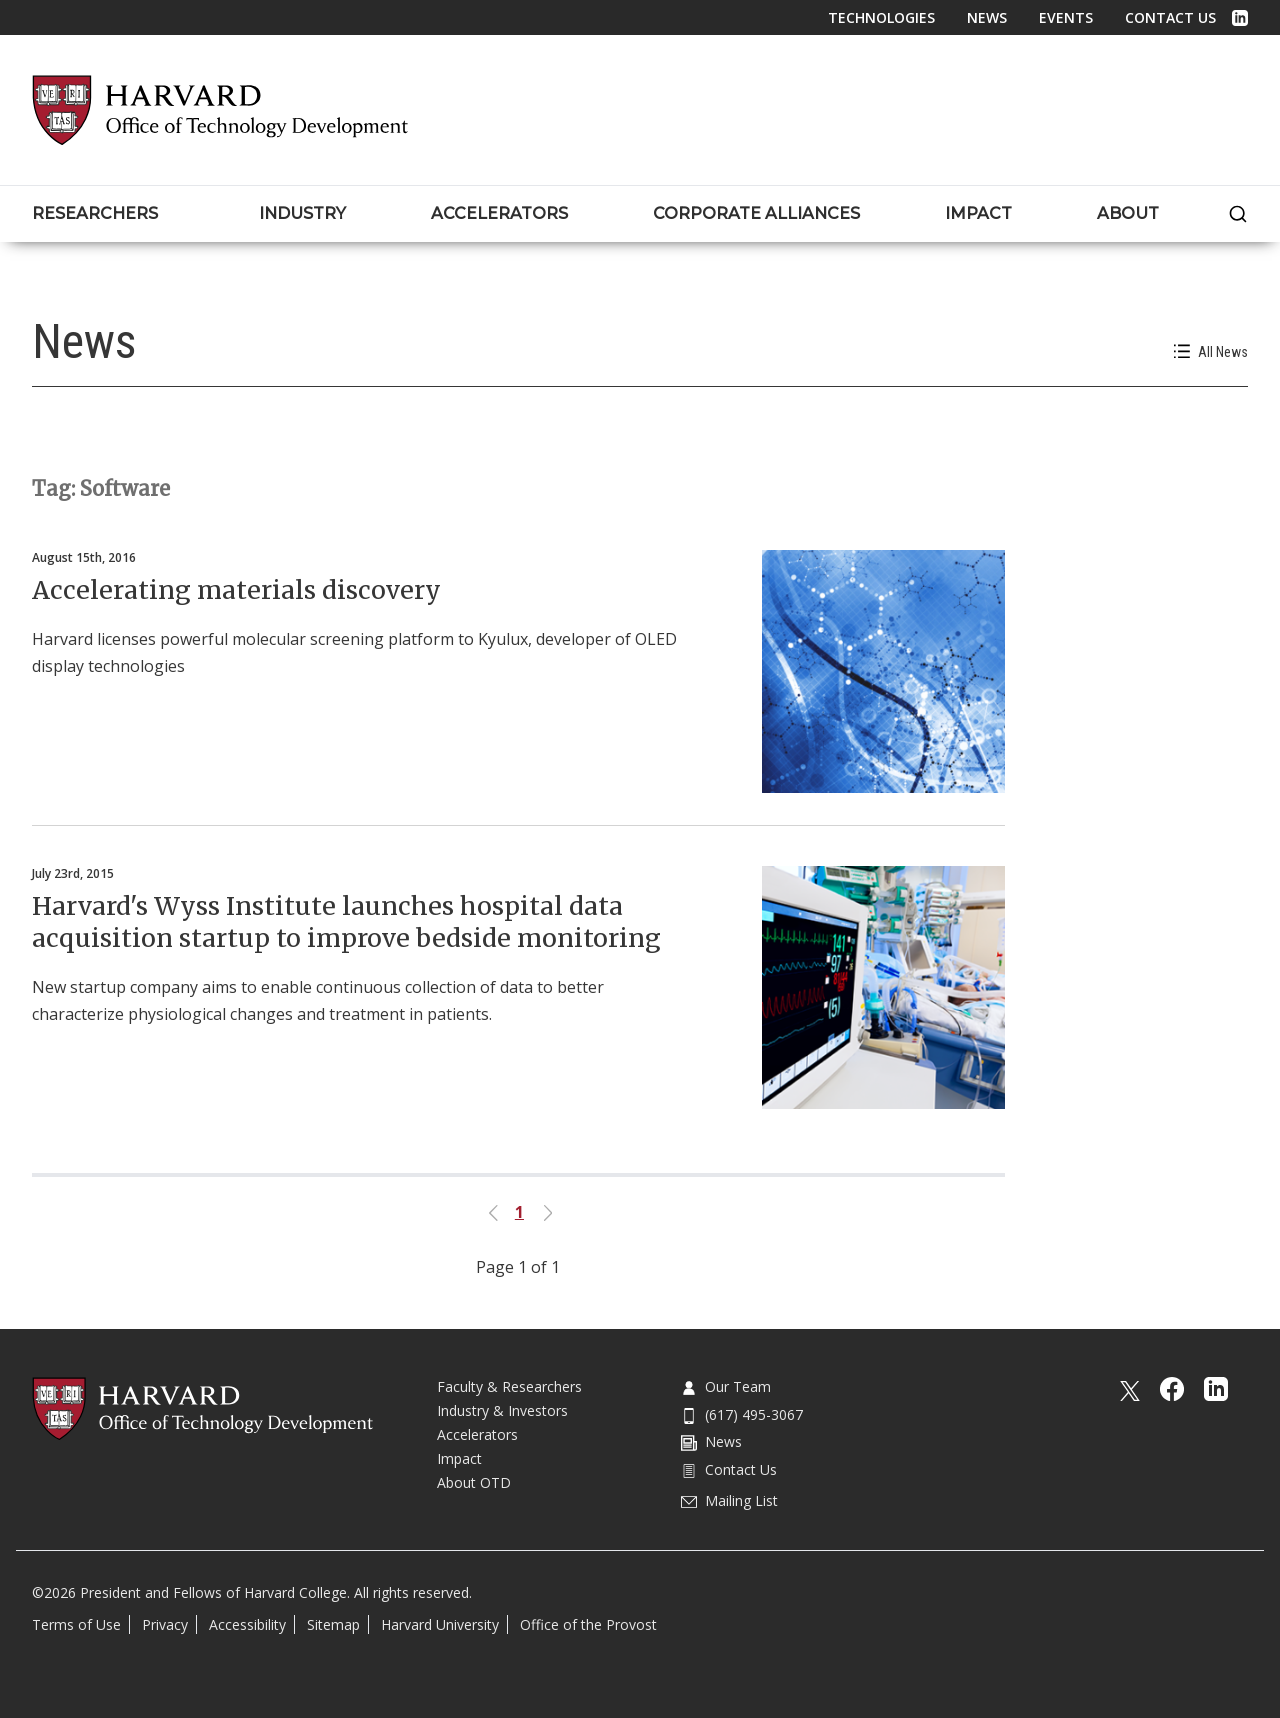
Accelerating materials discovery (236, 590)
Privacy (165, 1624)
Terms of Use (76, 1624)
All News (1211, 351)
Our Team (726, 1386)
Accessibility (247, 1624)
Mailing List (729, 1500)
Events (1066, 17)
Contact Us (1170, 17)
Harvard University (440, 1624)
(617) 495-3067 (742, 1414)
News (987, 17)
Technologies (881, 17)
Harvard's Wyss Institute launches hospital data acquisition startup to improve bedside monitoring (346, 922)
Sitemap (333, 1624)
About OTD (474, 1482)
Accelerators (477, 1434)
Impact (459, 1458)
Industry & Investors (502, 1410)
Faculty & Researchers (509, 1386)
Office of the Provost (588, 1624)
